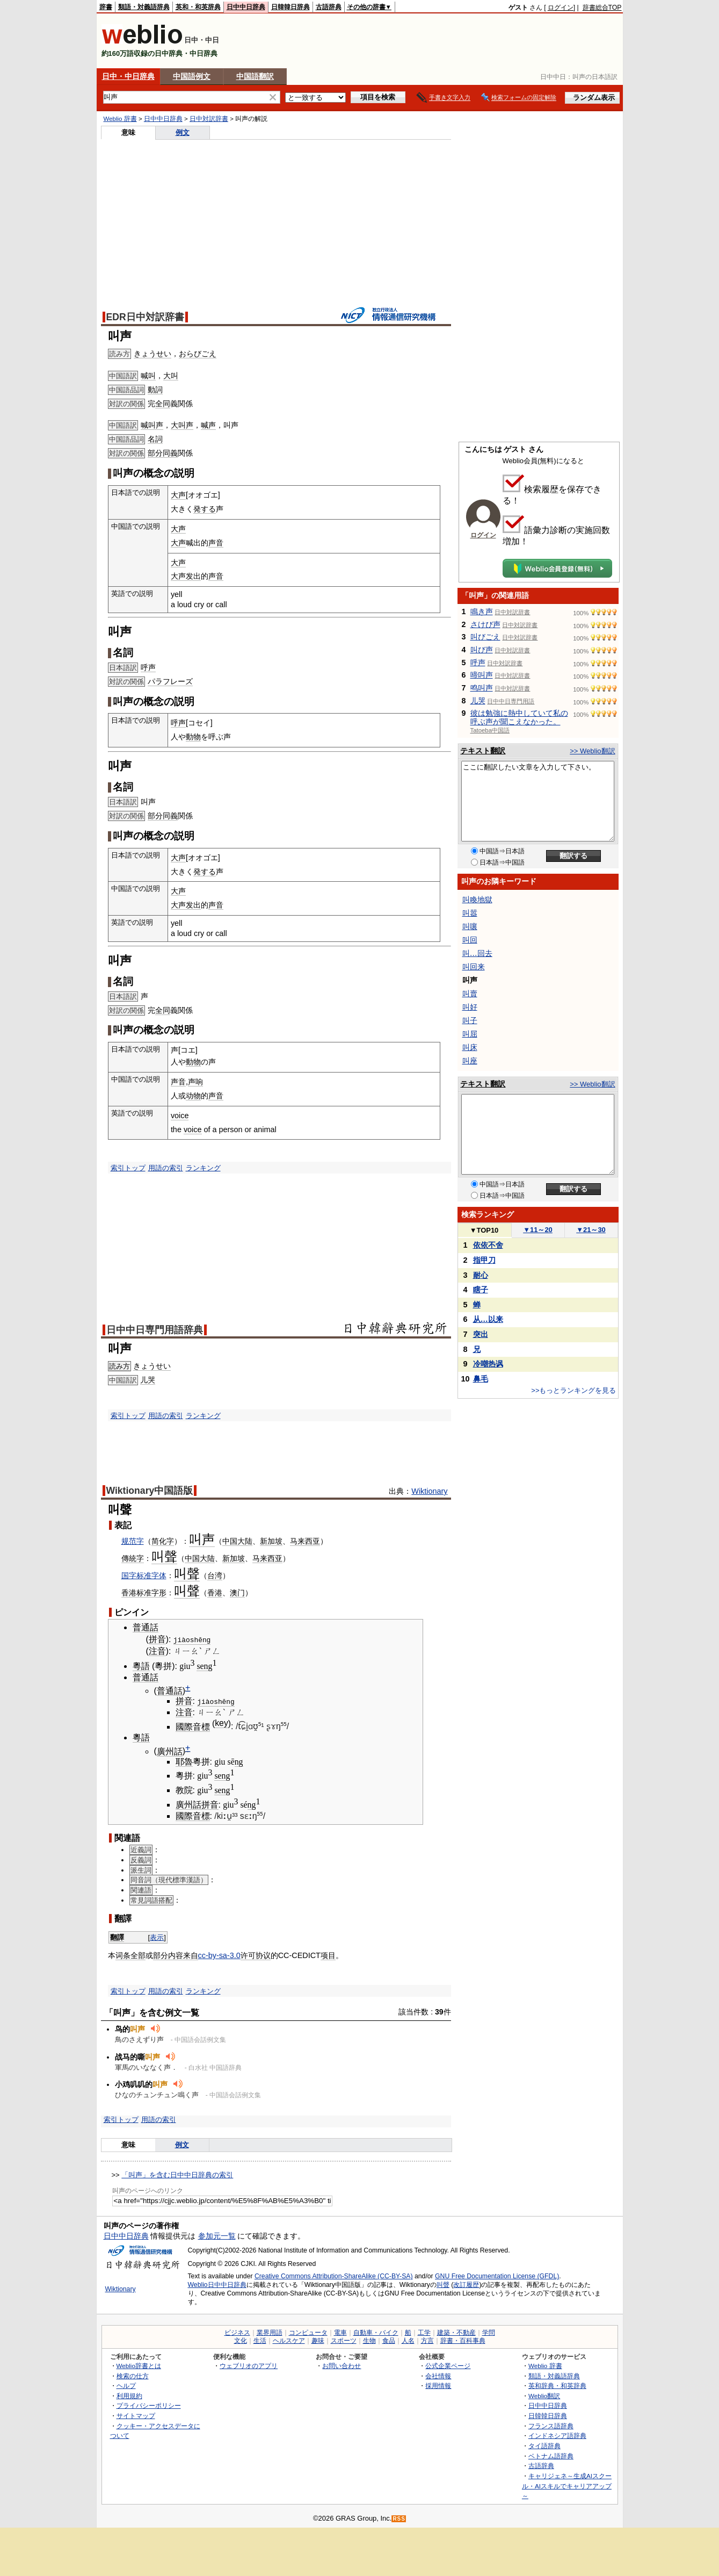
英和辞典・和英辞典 (557, 2385)
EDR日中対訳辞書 (145, 317)
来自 (190, 1955)
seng (204, 1666)
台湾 (214, 1575)
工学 (424, 2332)
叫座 (469, 1060)
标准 (143, 1592)
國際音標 (193, 1726)
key (221, 1723)
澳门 (237, 1592)
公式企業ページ (447, 2365)
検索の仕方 (133, 2375)
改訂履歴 (466, 2285)
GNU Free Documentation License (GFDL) (497, 2276)
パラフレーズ (170, 681)
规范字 (132, 1541)
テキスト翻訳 (482, 750)
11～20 (538, 1230)
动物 (193, 1095)
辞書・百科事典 (462, 2340)
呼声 (148, 667)
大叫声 (182, 425)
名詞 (155, 439)
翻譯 (117, 1937)
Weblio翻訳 (544, 2395)
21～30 (591, 1230)
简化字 (162, 1541)
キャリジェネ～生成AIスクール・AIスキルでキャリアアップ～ (567, 2485)
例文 (183, 132)
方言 (427, 2340)
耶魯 (184, 1761)
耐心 (480, 1275)
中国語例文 (191, 76)
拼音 (157, 1639)
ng (239, 1761)
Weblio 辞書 (120, 119)
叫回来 (473, 966)
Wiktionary (429, 1491)
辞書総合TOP (602, 7)
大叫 (170, 375)
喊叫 (148, 375)
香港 (128, 1592)
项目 (328, 1955)
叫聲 (443, 2285)
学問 (488, 2332)
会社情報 (438, 2375)
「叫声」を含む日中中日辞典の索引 (177, 2174)
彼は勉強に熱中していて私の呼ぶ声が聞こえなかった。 (519, 717)
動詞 (155, 389)
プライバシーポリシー (149, 2405)
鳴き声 (481, 611)
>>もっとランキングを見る (573, 1390)
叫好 (469, 1007)
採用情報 (438, 2385)
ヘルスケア (289, 2340)
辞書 (105, 7)
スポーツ (344, 2340)
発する (204, 509)
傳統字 (132, 1558)
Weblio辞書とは (139, 2365)
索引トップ (128, 1168)
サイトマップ (136, 2415)
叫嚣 (469, 913)
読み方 (119, 1366)
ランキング (203, 1168)
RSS (399, 2519)
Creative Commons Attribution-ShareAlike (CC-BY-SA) (334, 2276)
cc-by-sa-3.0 (219, 1955)
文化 (240, 2340)
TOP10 (484, 1230)
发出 (193, 576)
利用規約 (129, 2395)
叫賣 (469, 993)
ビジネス (237, 2332)
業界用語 (269, 2332)
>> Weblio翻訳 (592, 751)
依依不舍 (488, 1245)
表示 (157, 1937)
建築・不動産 (456, 2332)
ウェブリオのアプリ (249, 2365)
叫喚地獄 (477, 899)
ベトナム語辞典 (550, 2455)
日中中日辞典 (246, 7)
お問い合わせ (341, 2365)
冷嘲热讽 (488, 1363)
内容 (175, 1955)
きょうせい (152, 353)
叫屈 (469, 1034)
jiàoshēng (191, 1639)
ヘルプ (126, 2385)
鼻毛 (480, 1379)
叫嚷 (469, 926)
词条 (122, 1955)
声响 (195, 1081)
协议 (263, 1955)
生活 (259, 2340)
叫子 (469, 1020)
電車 (340, 2332)
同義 (170, 453)
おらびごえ (197, 353)
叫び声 (481, 649)
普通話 (145, 1627)
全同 (162, 403)
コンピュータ (308, 2332)
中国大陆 (237, 1541)
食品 (388, 2340)
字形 (158, 1592)
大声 (178, 495)
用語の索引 (165, 1168)
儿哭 (147, 1380)
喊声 (208, 425)
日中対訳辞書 (209, 119)
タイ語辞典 (544, 2445)
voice (180, 1115)
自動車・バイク (375, 2332)
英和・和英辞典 (198, 7)
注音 (157, 1651)
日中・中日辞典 (128, 76)
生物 (369, 2340)
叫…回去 (477, 953)
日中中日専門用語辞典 (154, 1330)
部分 (155, 453)
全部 (138, 1955)
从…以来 (488, 1319)
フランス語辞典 (550, 2425)
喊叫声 (152, 425)
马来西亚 (305, 1541)
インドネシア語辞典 (557, 2435)
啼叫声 (481, 675)
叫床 (469, 1047)
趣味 (317, 2340)
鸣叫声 (481, 687)
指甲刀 (484, 1260)
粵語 (141, 1666)
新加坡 (271, 1541)
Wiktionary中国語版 (149, 1490)
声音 (215, 542)
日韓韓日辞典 (290, 7)
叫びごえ (485, 636)
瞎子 (480, 1289)
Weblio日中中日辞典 (217, 2285)
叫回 (469, 940)
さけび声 (485, 624)
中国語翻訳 (255, 76)
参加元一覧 (217, 2236)
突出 (480, 1334)
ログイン (560, 7)
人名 (408, 2340)
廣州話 (170, 1750)
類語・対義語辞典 (144, 7)
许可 (248, 1955)
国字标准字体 (143, 1575)
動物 (193, 736)
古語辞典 (329, 7)
